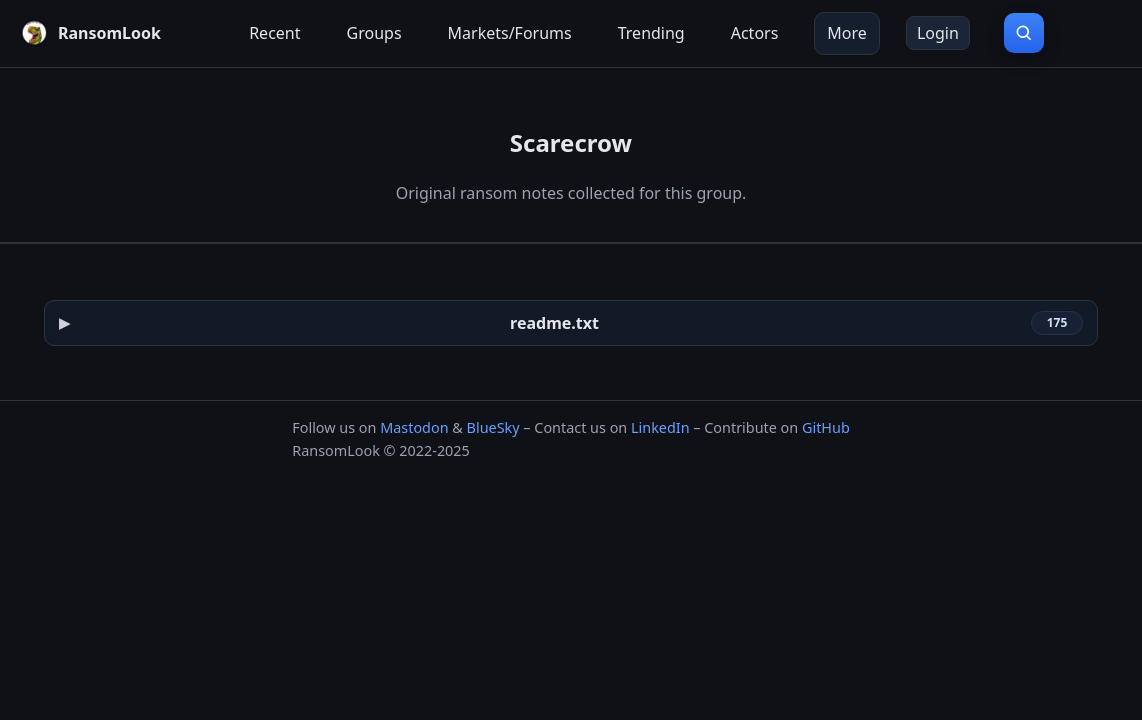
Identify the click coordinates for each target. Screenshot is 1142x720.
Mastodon (414, 427)
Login (938, 33)
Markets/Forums (510, 33)
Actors (755, 33)
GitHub (826, 427)
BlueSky (493, 427)
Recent (274, 33)
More (847, 33)
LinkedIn (660, 427)
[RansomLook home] (90, 33)
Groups (374, 33)
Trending (651, 33)
